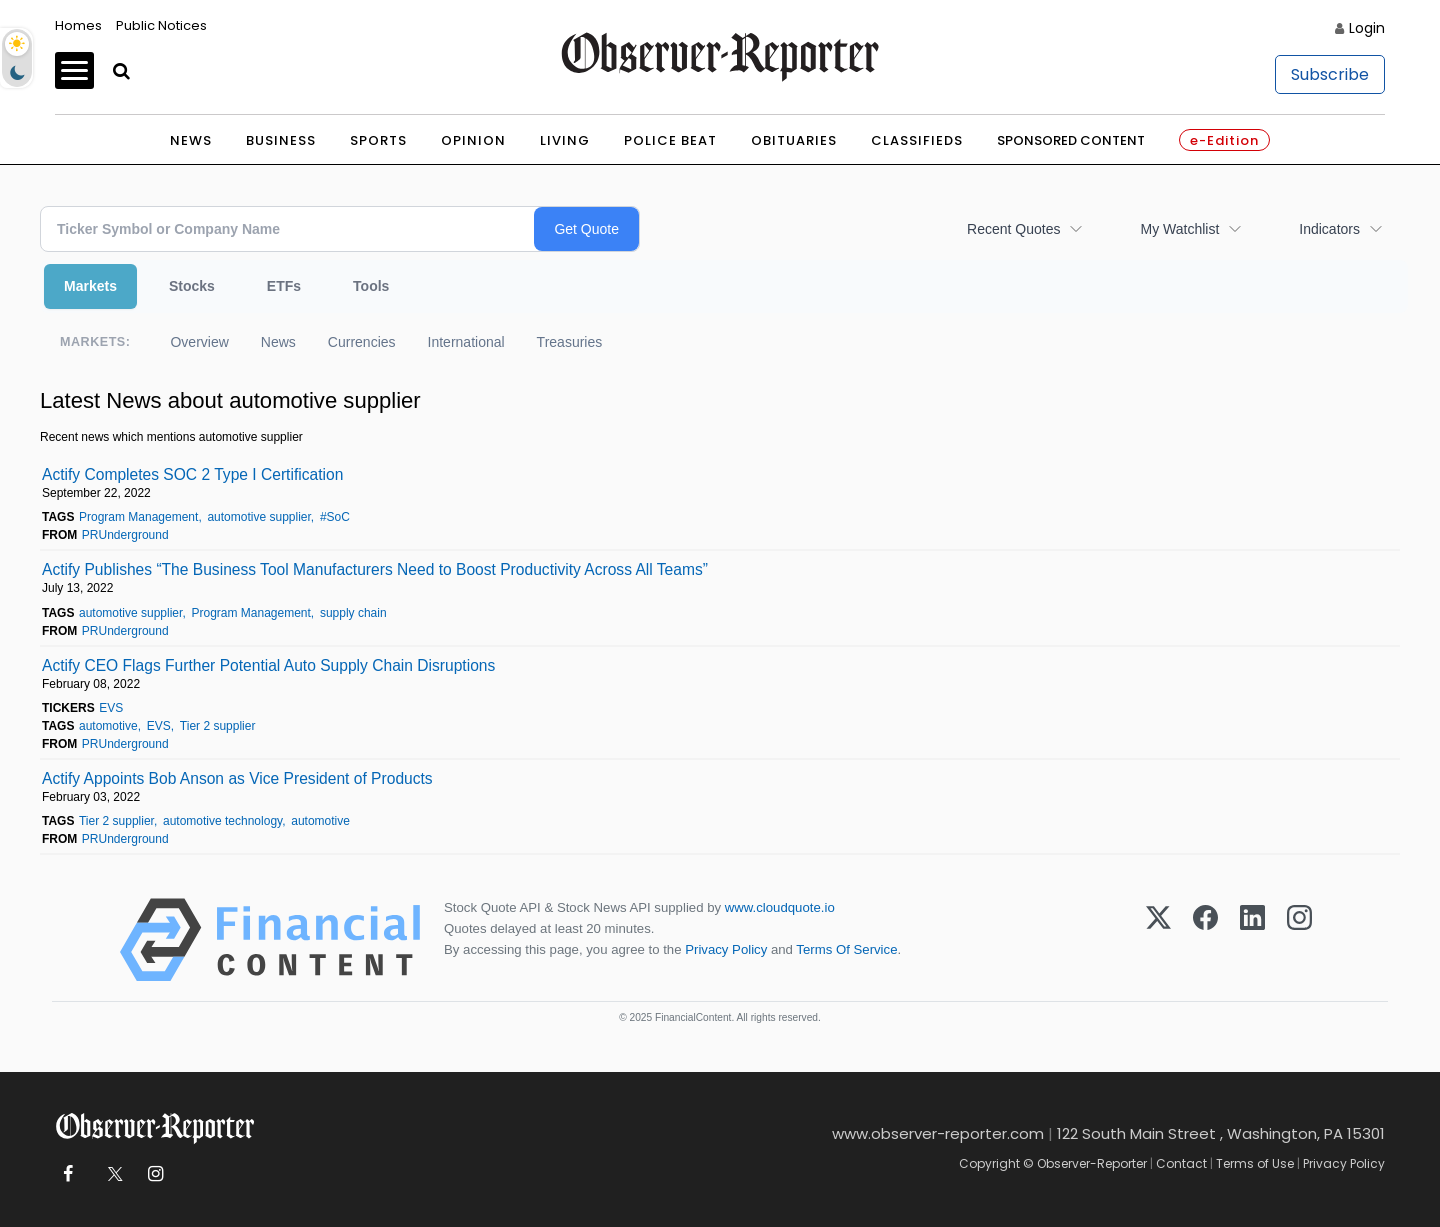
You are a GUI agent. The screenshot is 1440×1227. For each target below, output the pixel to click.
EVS (111, 708)
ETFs (284, 286)
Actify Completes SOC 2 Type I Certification (192, 474)
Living (565, 140)
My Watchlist (1179, 229)
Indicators (1329, 229)
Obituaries (794, 140)
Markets (90, 286)
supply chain (353, 613)
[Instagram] (1299, 940)
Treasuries (570, 342)
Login (1367, 28)
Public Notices (161, 25)
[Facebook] (1205, 940)
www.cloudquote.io (780, 907)
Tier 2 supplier (218, 726)
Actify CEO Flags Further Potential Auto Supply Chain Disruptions (268, 665)
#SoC (335, 517)
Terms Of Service (846, 949)
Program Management (138, 517)
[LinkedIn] (1252, 940)
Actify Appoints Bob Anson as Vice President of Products (237, 778)
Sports (378, 140)
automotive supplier (258, 517)
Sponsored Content (1071, 140)
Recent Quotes (1013, 229)
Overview (199, 342)
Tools (371, 286)
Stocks (192, 286)
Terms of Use (1255, 1163)
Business (281, 140)
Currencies (362, 342)
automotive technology (222, 821)
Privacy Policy (726, 949)
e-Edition (1224, 140)
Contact (1181, 1163)
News (191, 140)
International (466, 342)
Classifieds (917, 140)
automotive (108, 726)
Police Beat (670, 140)
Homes (78, 25)
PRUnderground (125, 535)
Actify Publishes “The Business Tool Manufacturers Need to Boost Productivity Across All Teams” (375, 569)
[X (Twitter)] (1158, 940)
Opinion (473, 140)
